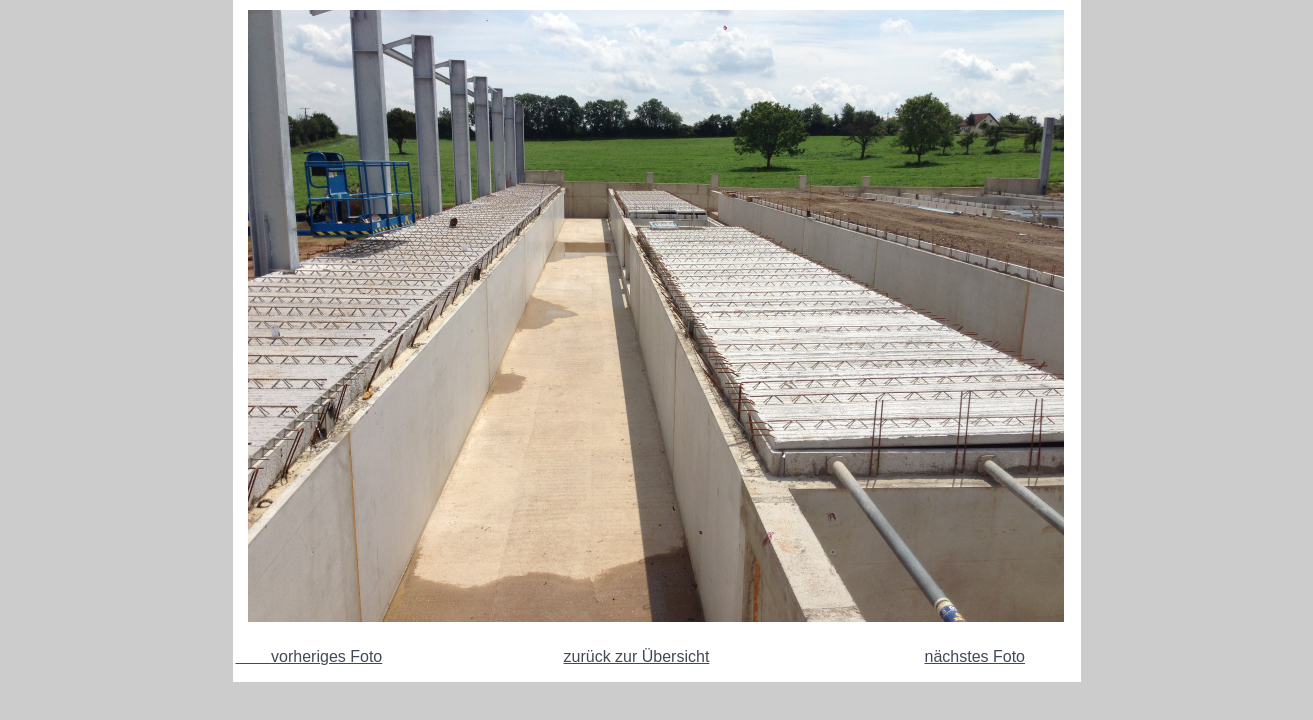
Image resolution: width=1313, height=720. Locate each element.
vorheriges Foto (309, 656)
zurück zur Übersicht (637, 656)
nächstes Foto (975, 656)
